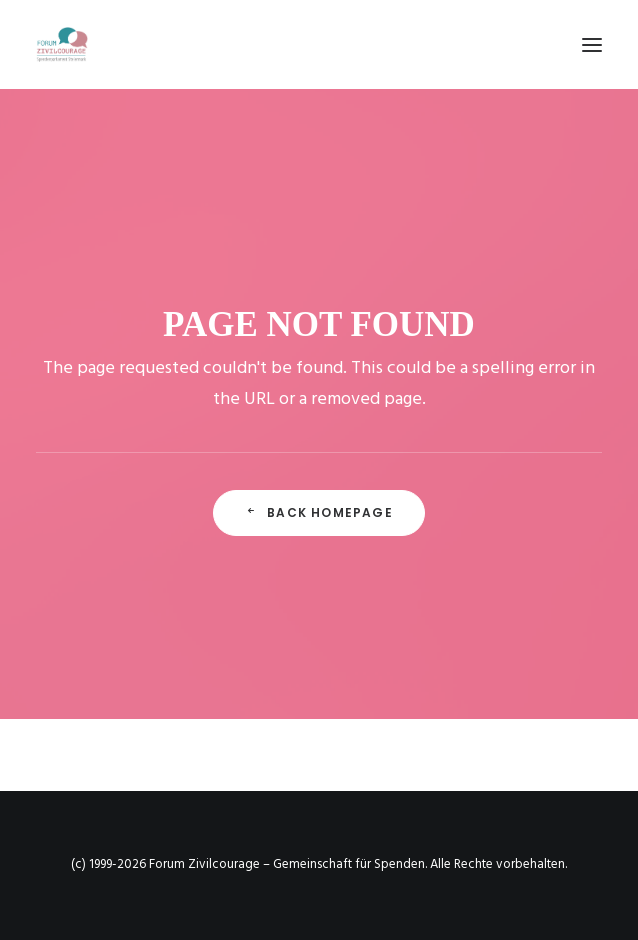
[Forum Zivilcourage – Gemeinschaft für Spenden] (62, 44)
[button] (592, 44)
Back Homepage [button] (319, 512)
